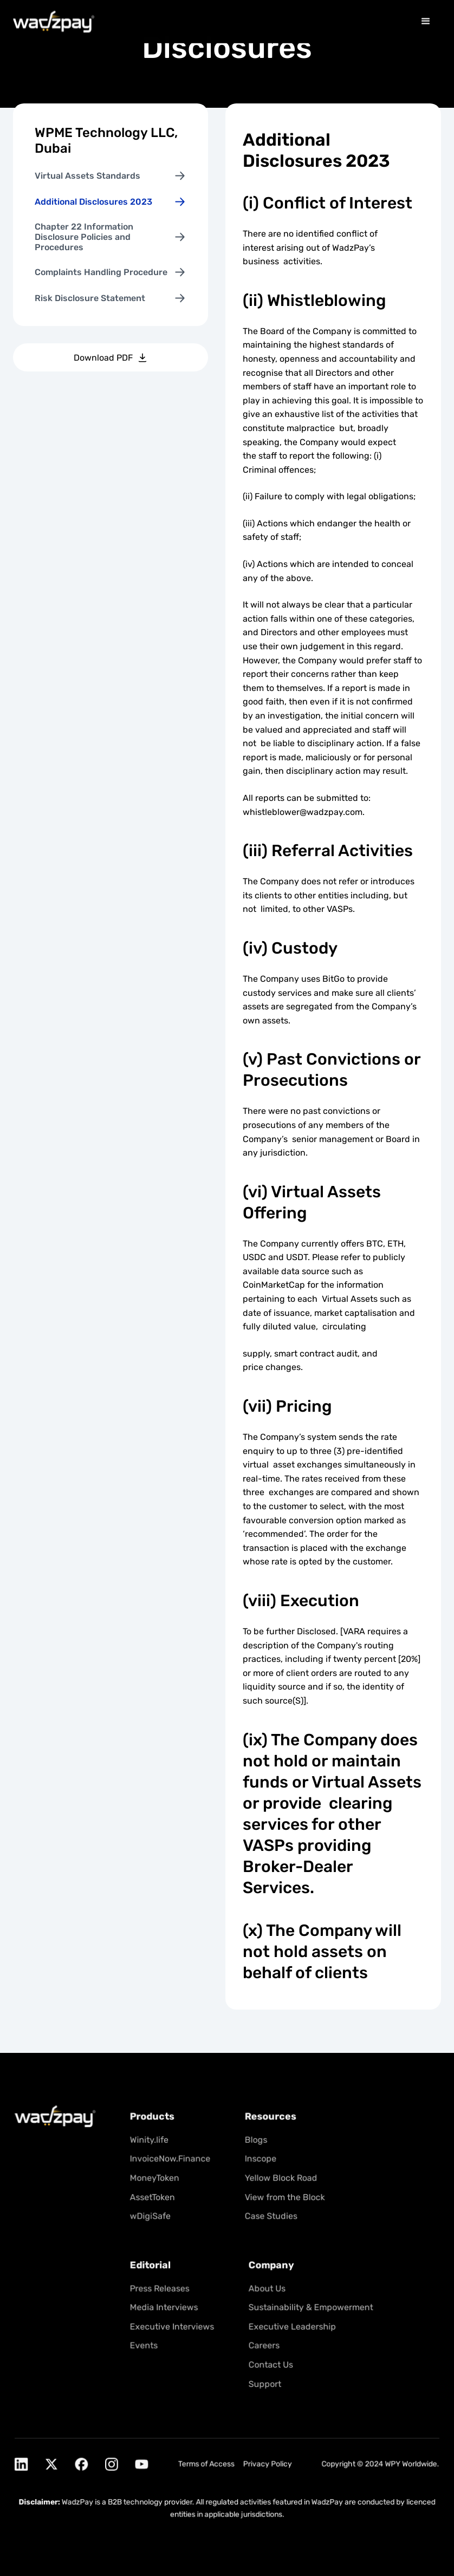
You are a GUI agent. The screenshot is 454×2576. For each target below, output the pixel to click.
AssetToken (155, 2201)
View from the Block (282, 2201)
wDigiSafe (153, 2220)
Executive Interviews (174, 2326)
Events (147, 2344)
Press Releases (162, 2289)
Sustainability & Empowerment (307, 2307)
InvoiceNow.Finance (172, 2165)
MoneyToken (157, 2183)
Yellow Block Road (278, 2183)
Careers (262, 2344)
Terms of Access (207, 2457)
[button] (426, 20)
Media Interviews (166, 2307)
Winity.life (152, 2146)
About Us (265, 2289)
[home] (53, 21)
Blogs (254, 2146)
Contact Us (269, 2362)
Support (263, 2380)
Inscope (259, 2165)
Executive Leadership (290, 2326)
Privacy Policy (265, 2457)
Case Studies (269, 2220)
